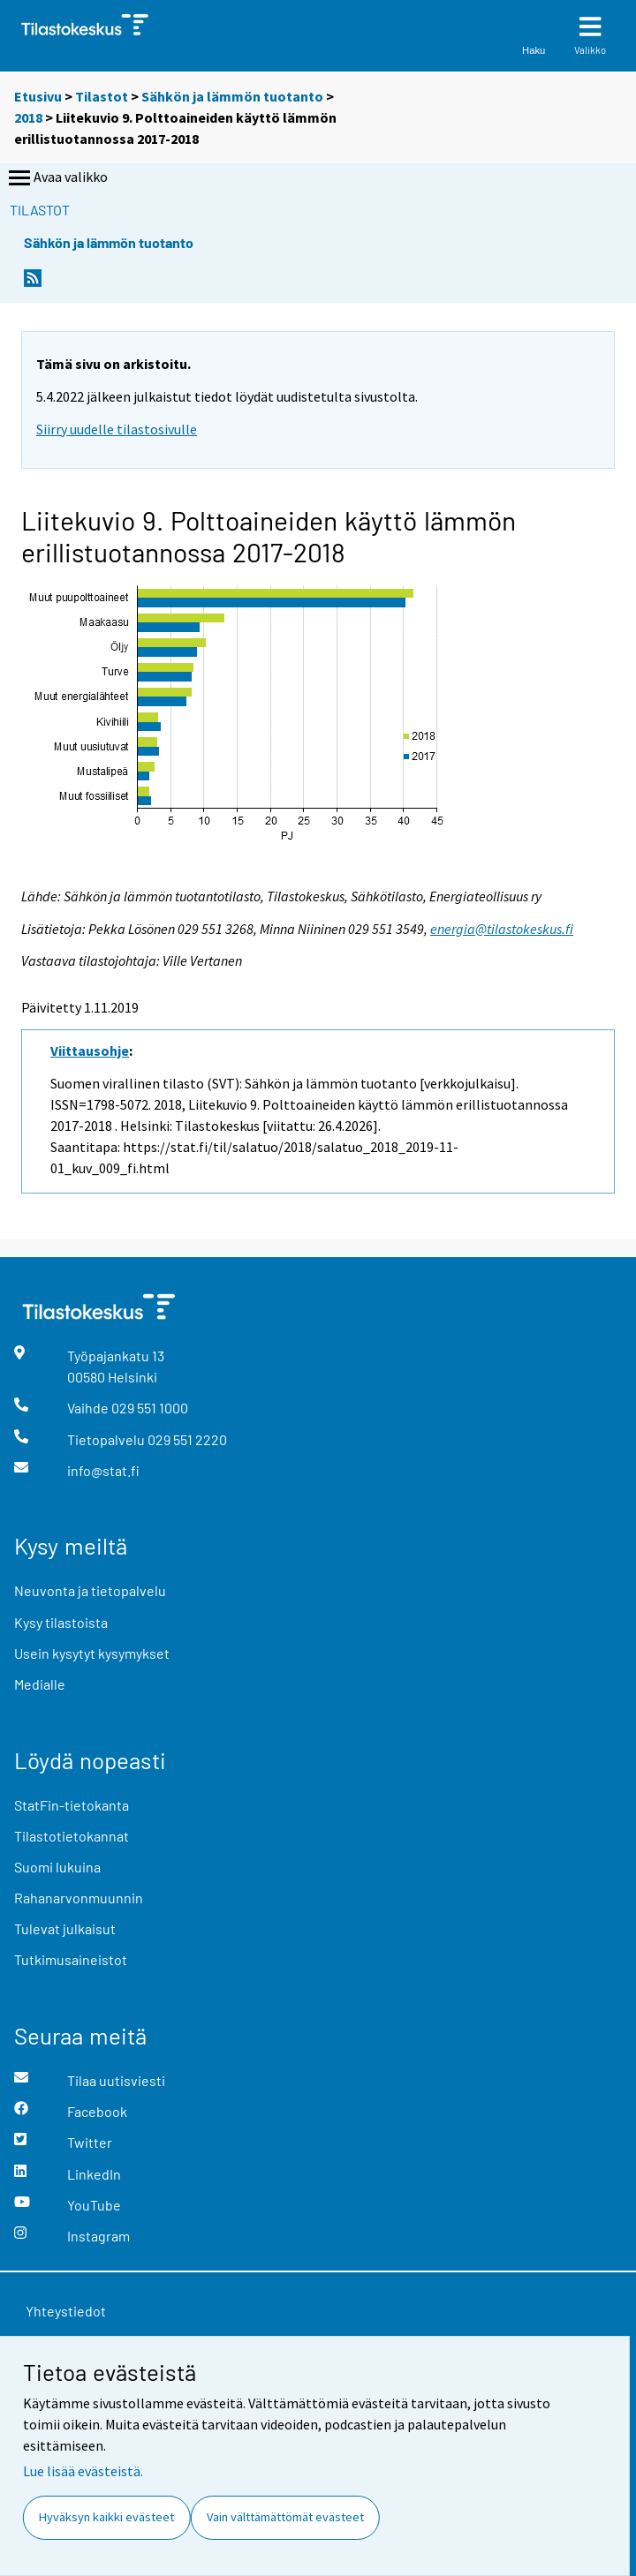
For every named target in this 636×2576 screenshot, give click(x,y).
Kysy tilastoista (61, 1622)
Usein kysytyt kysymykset (92, 1653)
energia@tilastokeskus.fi (501, 929)
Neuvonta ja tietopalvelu (90, 1590)
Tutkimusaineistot (70, 1959)
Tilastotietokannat (71, 1835)
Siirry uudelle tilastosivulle (116, 429)
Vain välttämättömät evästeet (285, 2517)
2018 (28, 117)
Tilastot (101, 96)
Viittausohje (89, 1050)
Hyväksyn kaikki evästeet (106, 2517)
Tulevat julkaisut (65, 1928)
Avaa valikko (56, 178)
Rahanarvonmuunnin (78, 1897)
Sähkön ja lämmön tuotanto (232, 96)
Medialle (39, 1684)
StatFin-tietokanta (71, 1804)
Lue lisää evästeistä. (83, 2471)
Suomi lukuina (57, 1866)
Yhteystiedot (66, 2310)
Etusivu (38, 96)
